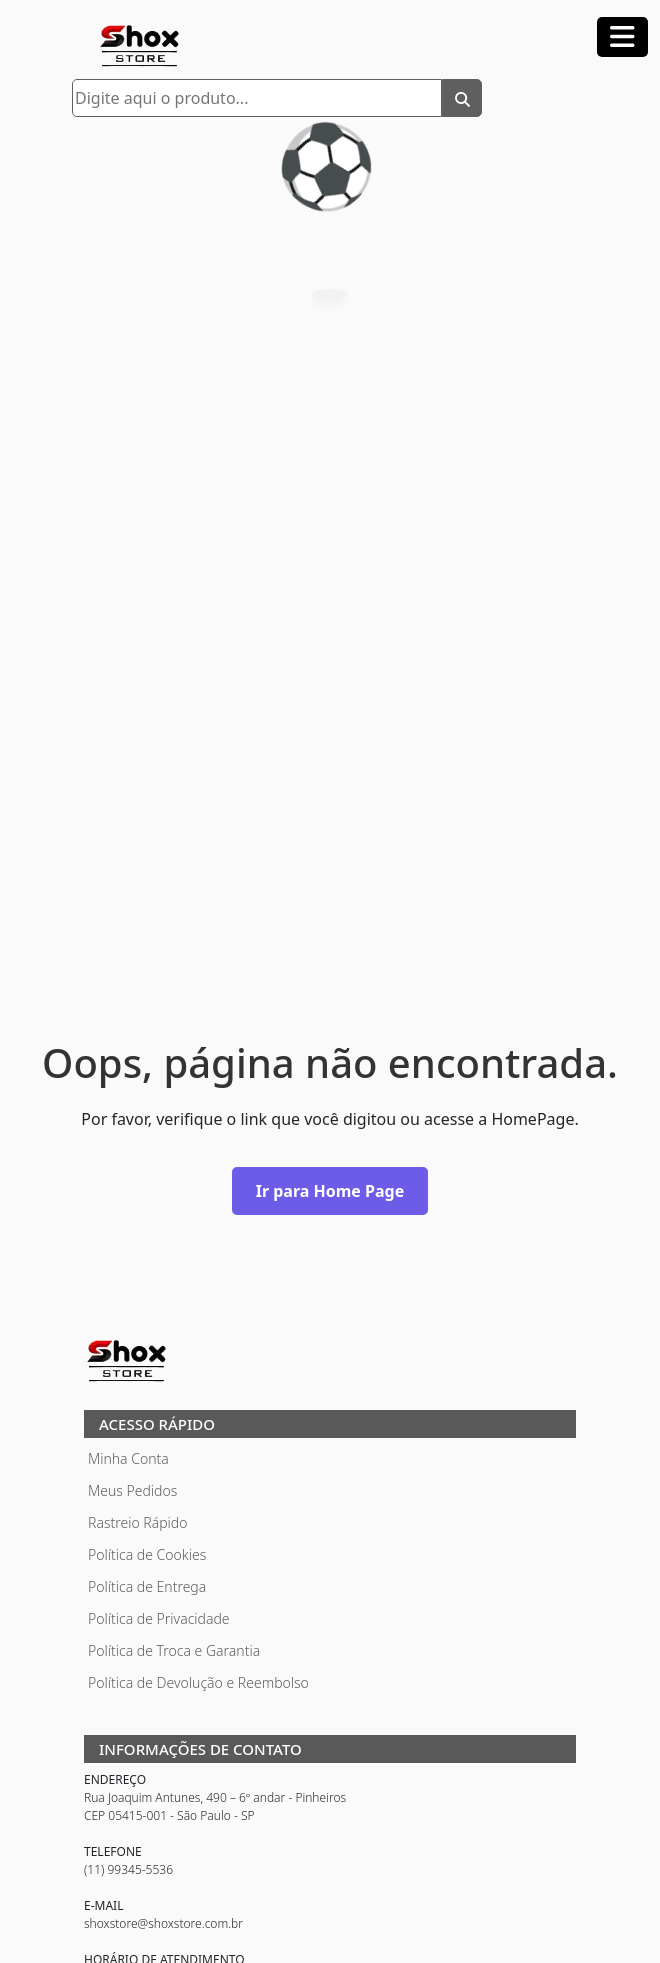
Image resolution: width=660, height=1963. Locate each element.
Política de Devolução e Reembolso (198, 1682)
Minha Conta (128, 1458)
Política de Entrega (147, 1586)
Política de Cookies (147, 1554)
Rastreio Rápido (137, 1522)
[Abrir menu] (622, 37)
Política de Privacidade (159, 1618)
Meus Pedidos (132, 1490)
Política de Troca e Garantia (174, 1650)
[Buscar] (462, 98)
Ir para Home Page (330, 1191)
